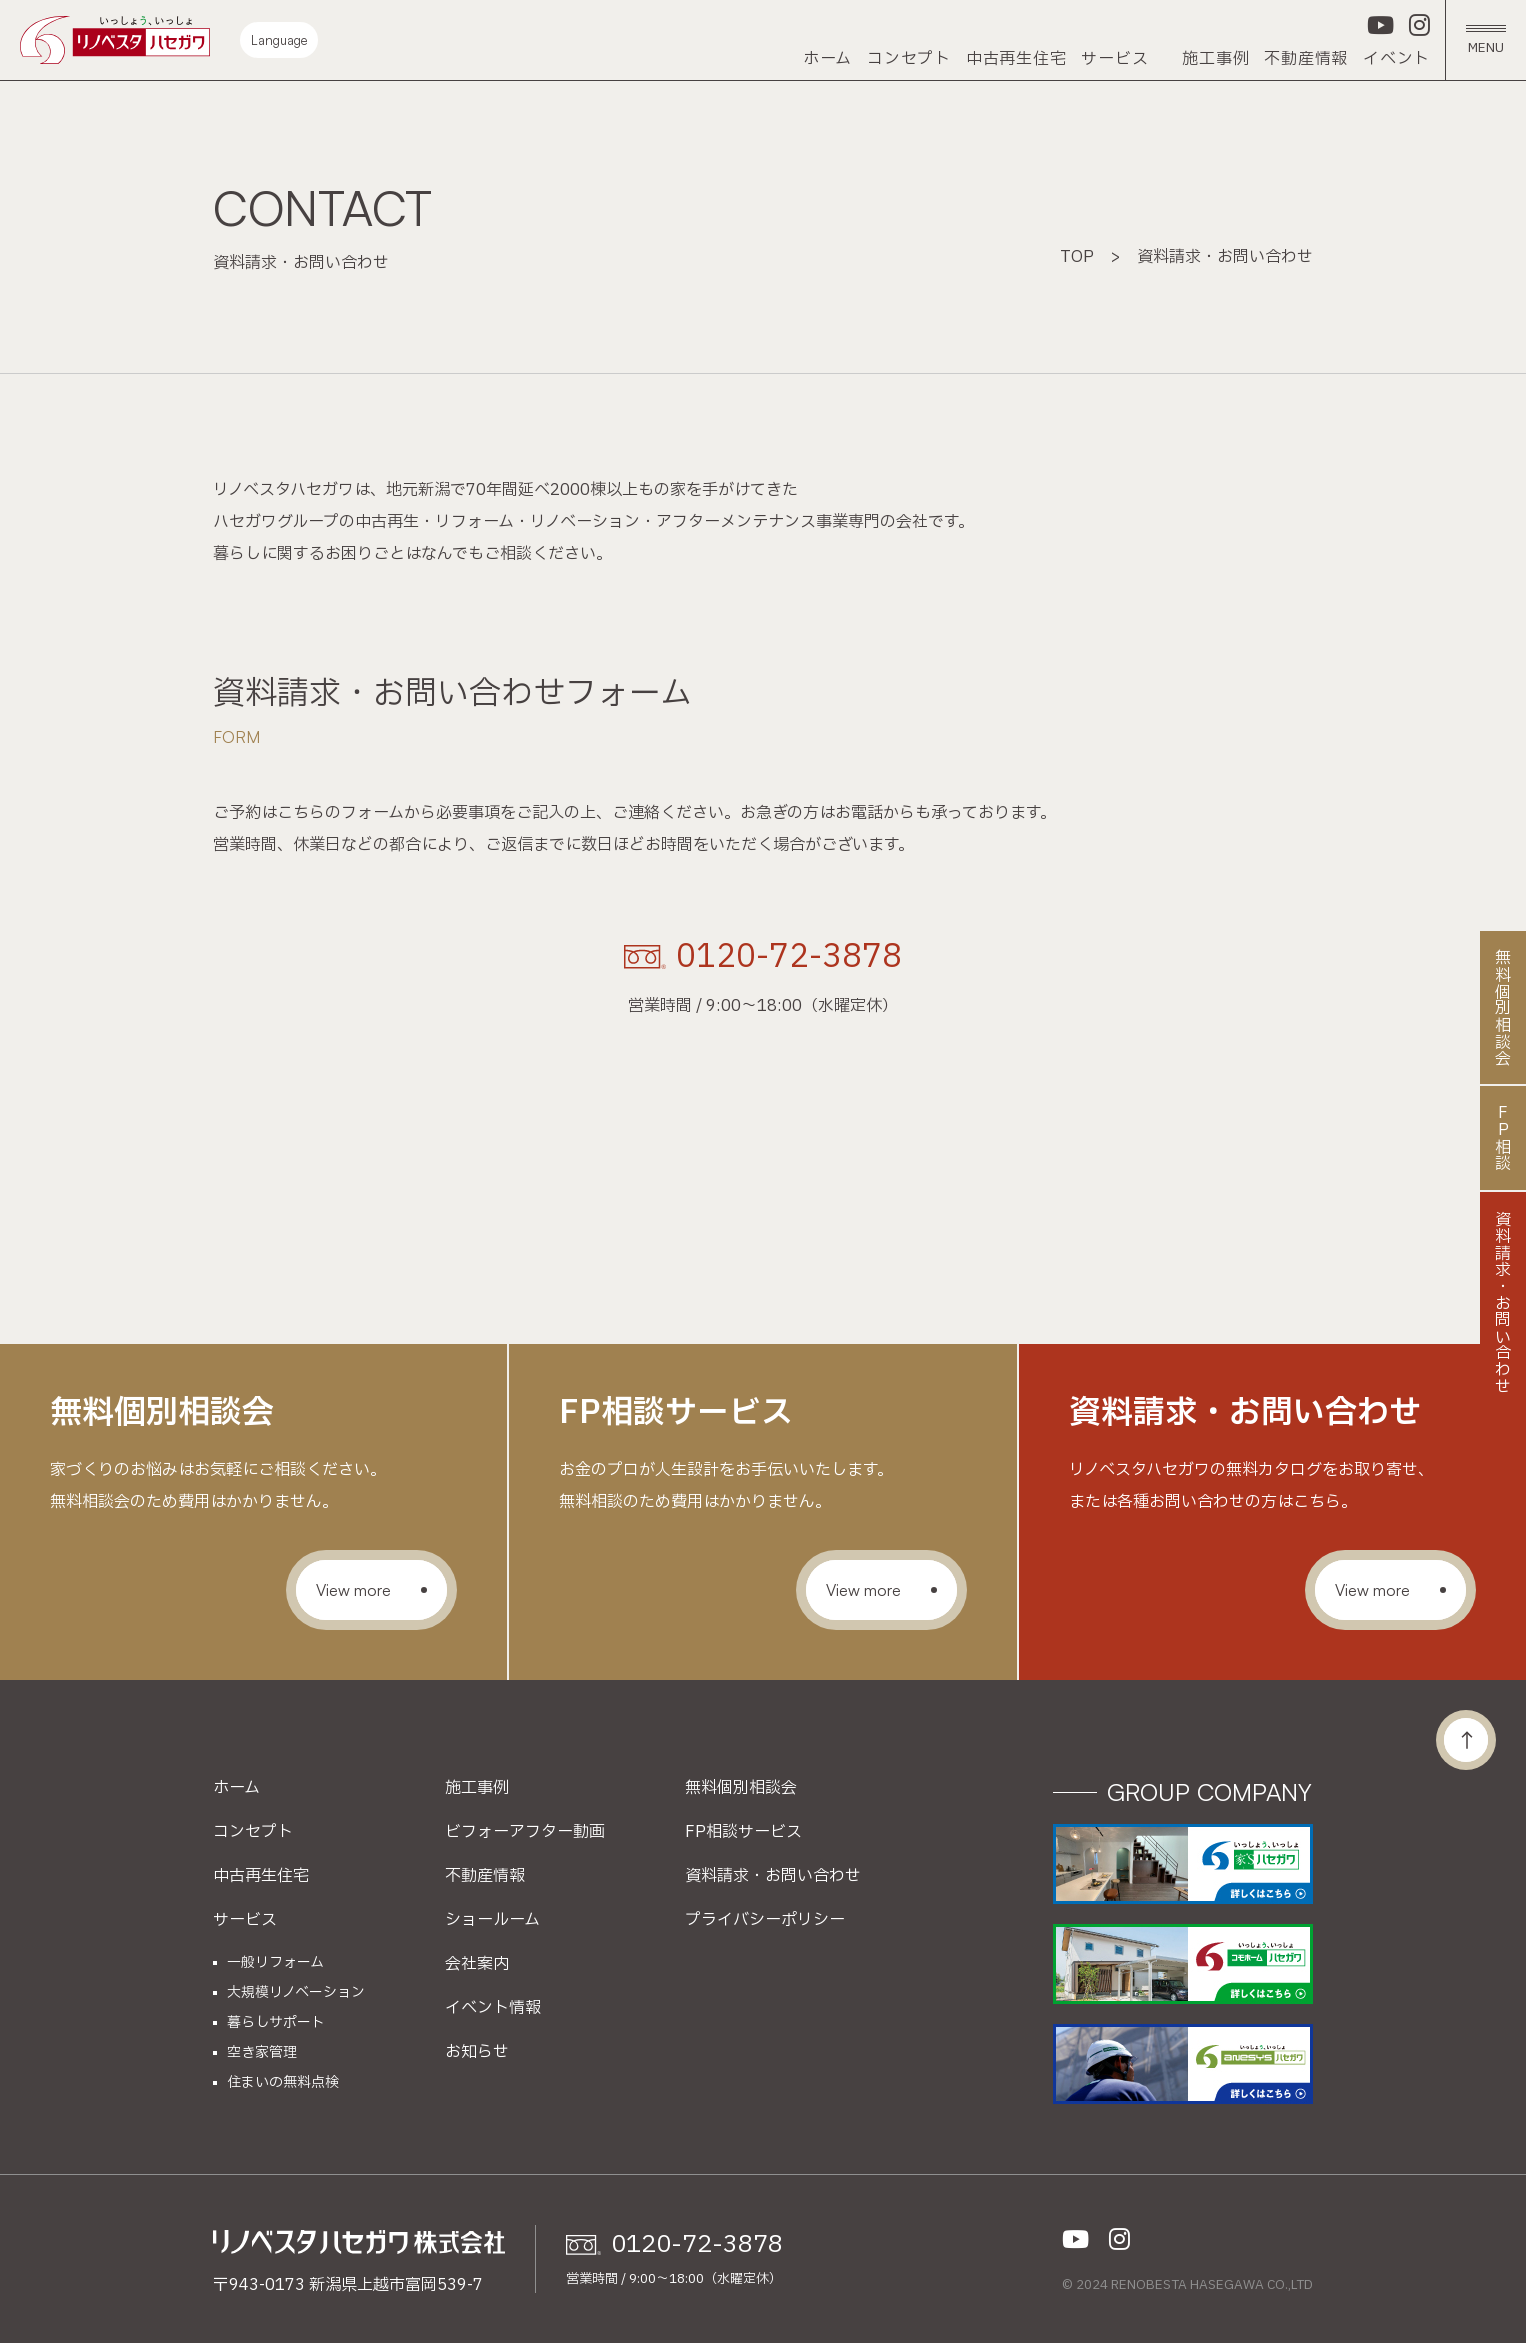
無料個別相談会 (741, 1788)
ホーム (827, 59)
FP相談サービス (743, 1832)
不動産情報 (1306, 59)
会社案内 (477, 1964)
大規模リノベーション (296, 1993)
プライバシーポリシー (765, 1920)
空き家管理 (262, 2053)
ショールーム (492, 1920)
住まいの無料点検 (283, 2083)
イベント (1396, 59)
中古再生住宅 (1016, 59)
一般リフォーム (275, 1963)
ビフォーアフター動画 (525, 1832)
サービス (1114, 59)
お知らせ (477, 2052)
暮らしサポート (276, 2023)
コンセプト (909, 59)
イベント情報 (493, 2008)
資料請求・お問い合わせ (773, 1876)
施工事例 (1215, 59)
